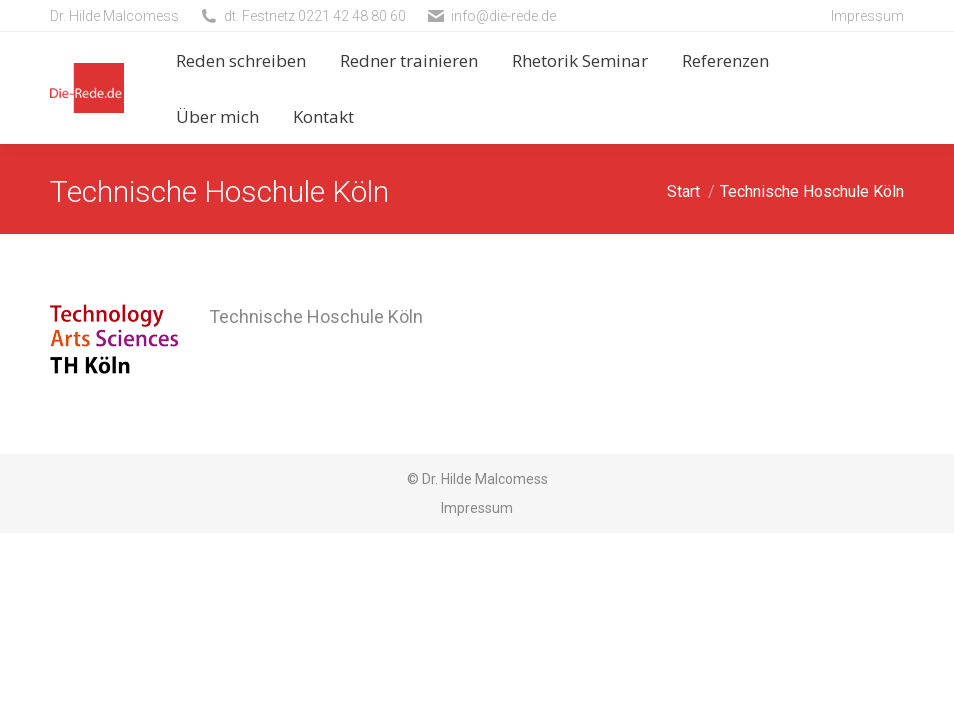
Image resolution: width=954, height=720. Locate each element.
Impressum (867, 16)
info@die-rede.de (503, 16)
